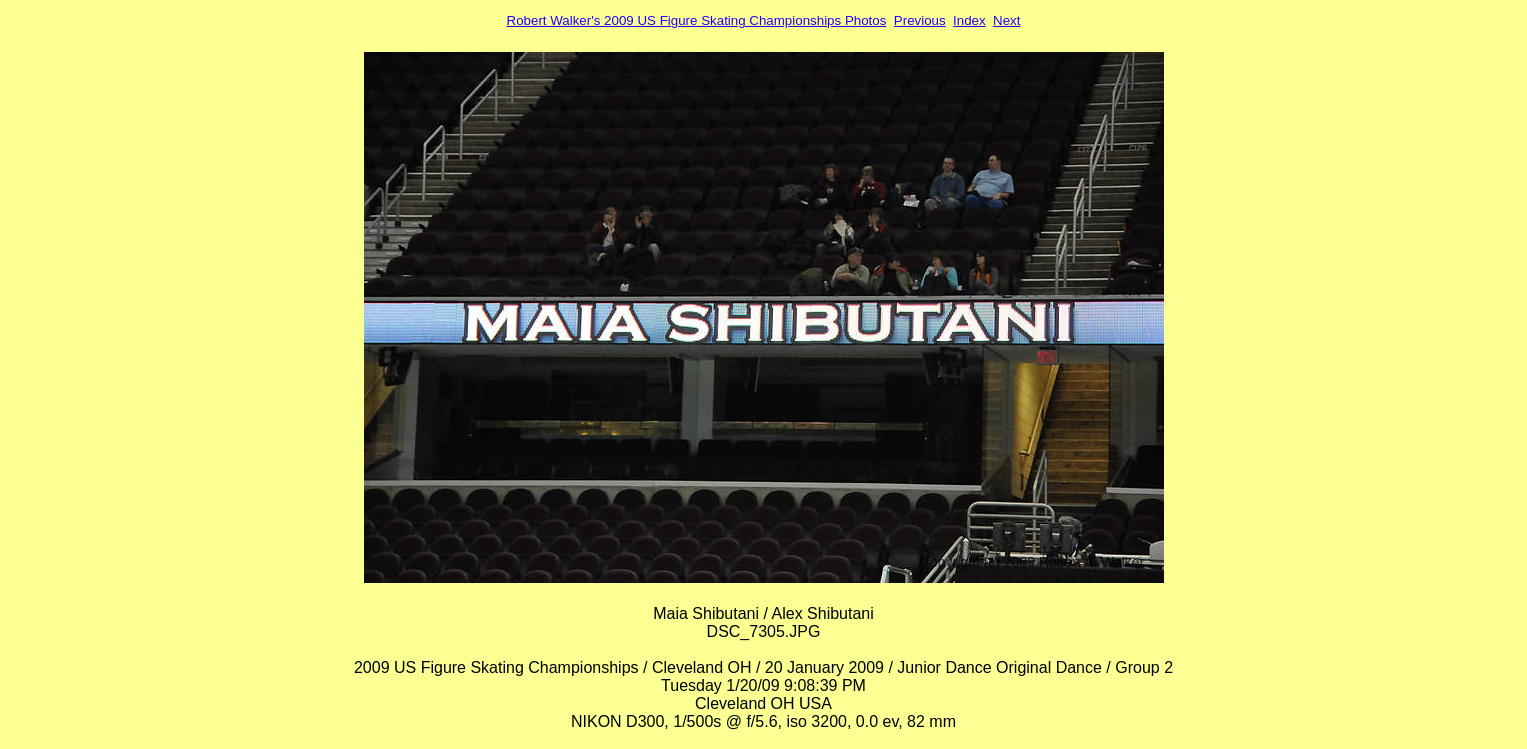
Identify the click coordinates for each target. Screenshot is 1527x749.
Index (969, 20)
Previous (920, 20)
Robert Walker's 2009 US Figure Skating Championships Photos (697, 20)
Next (1006, 20)
